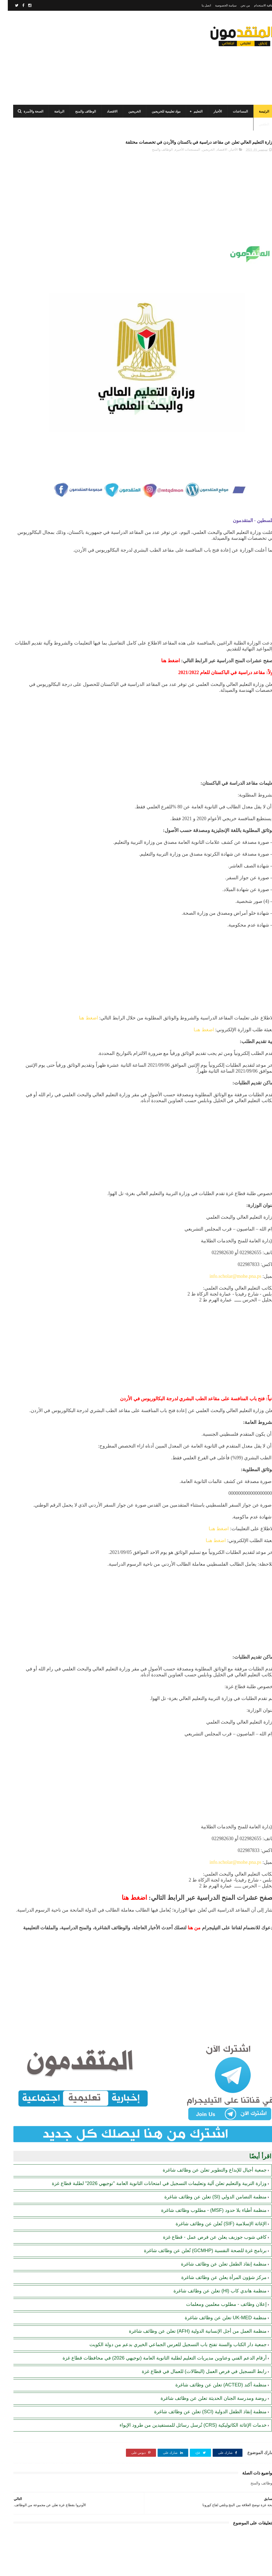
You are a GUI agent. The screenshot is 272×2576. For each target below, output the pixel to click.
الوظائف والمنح (77, 111)
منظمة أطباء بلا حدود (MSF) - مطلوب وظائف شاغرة (206, 2165)
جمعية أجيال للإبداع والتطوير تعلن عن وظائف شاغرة (207, 2118)
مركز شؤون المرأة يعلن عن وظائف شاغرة (216, 2232)
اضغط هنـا (196, 967)
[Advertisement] (103, 57)
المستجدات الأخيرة (179, 162)
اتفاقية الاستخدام (256, 5)
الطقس (256, 124)
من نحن (237, 5)
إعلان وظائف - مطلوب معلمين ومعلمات (218, 2259)
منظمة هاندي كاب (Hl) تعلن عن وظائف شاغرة (212, 2246)
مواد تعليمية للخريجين (158, 111)
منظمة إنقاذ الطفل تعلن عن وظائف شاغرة (216, 2219)
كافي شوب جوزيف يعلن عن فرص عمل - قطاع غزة (207, 2192)
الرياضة (51, 111)
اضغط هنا (243, 955)
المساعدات (232, 111)
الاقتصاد (104, 111)
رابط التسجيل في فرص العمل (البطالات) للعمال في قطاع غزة (196, 2339)
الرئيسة (256, 111)
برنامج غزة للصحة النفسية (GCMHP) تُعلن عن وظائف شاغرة (197, 2205)
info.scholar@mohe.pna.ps (227, 1225)
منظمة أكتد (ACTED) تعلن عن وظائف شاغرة (213, 2353)
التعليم (190, 111)
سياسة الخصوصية (218, 5)
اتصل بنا (199, 5)
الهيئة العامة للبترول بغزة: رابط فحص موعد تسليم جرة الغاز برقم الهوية (32, 362)
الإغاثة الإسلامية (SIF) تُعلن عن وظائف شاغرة (213, 2178)
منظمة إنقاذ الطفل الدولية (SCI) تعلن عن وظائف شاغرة (202, 2379)
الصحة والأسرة (25, 111)
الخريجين (127, 111)
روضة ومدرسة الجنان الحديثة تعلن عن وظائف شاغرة (206, 2366)
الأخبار (210, 111)
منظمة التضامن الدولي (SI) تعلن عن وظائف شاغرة (208, 2152)
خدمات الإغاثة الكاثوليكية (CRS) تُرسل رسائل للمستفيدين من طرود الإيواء (185, 2393)
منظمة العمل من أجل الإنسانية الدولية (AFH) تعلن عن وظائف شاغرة (190, 2286)
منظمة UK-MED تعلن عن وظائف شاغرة (218, 2272)
